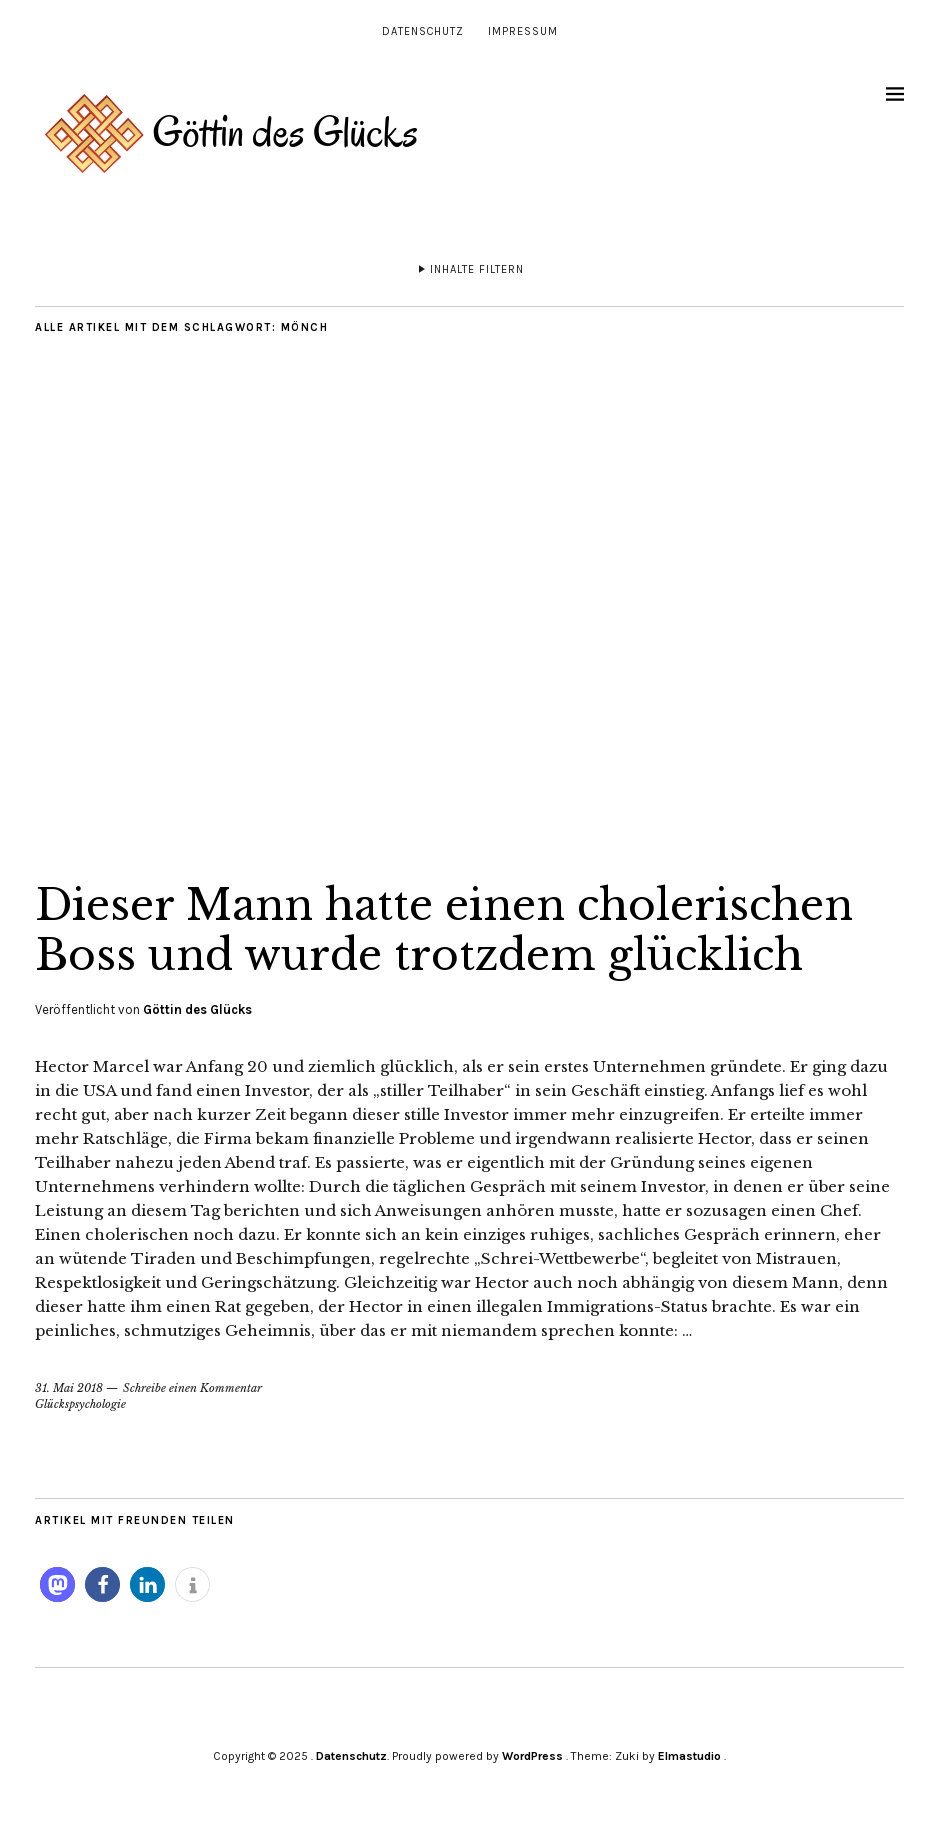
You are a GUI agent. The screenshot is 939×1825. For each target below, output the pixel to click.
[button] (57, 1584)
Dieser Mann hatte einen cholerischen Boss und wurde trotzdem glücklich (444, 930)
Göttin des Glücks (197, 1009)
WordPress (532, 1756)
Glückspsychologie (80, 1404)
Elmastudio (689, 1756)
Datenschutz (423, 31)
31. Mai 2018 (69, 1388)
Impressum (523, 31)
